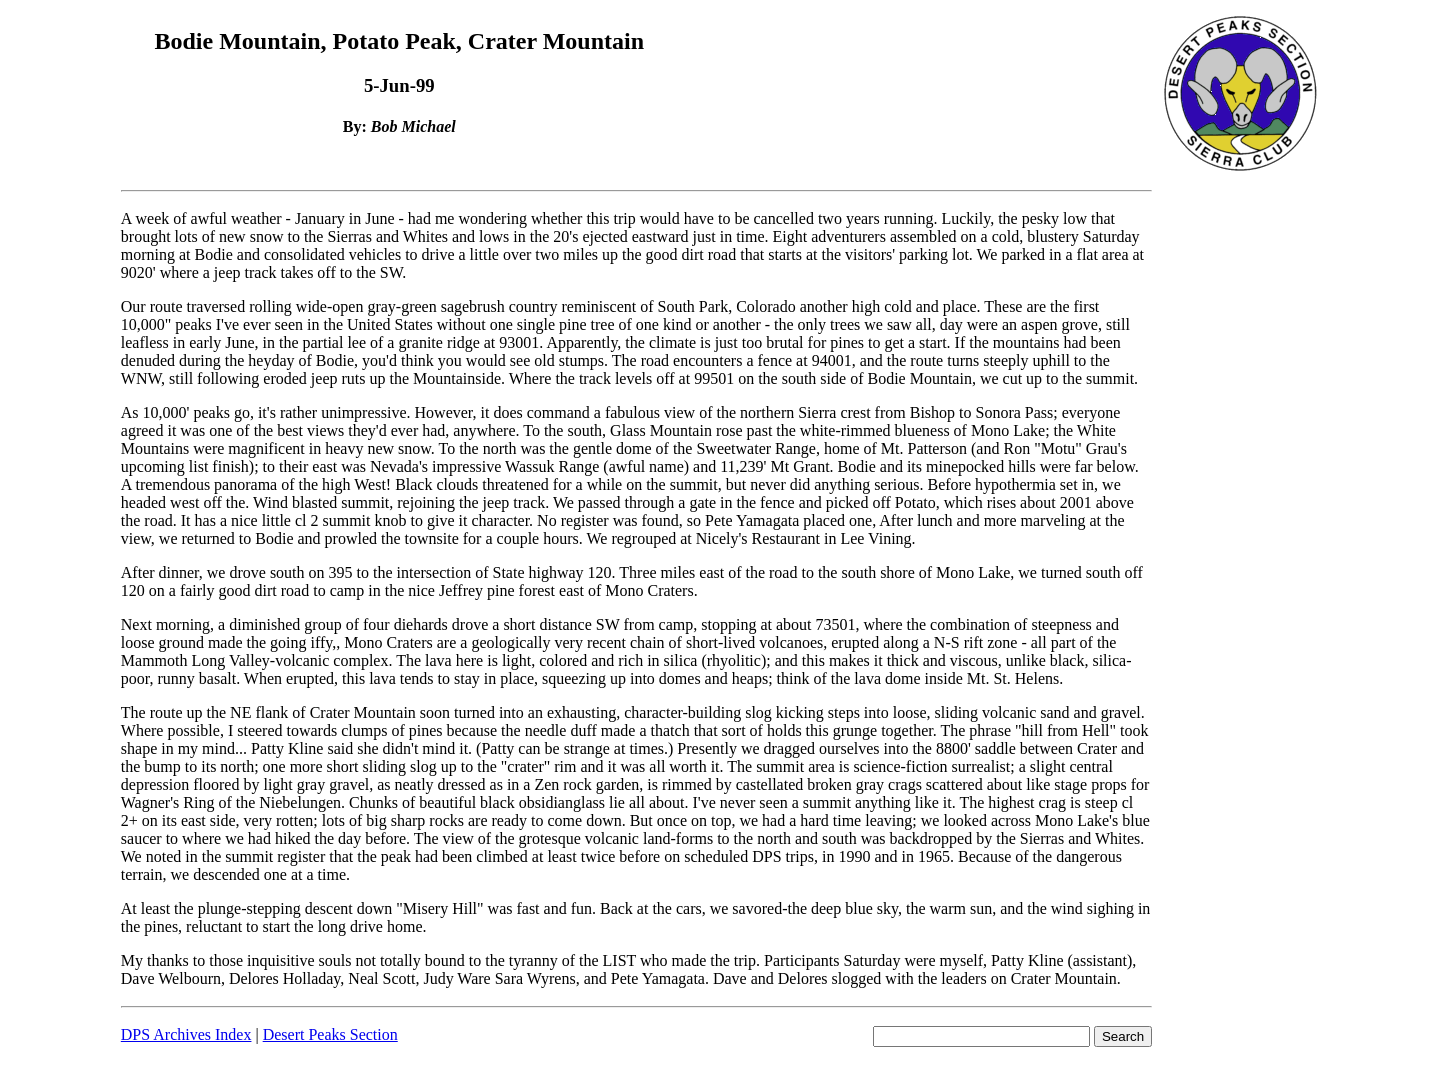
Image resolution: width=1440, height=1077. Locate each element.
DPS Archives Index (186, 1034)
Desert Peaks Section (330, 1034)
